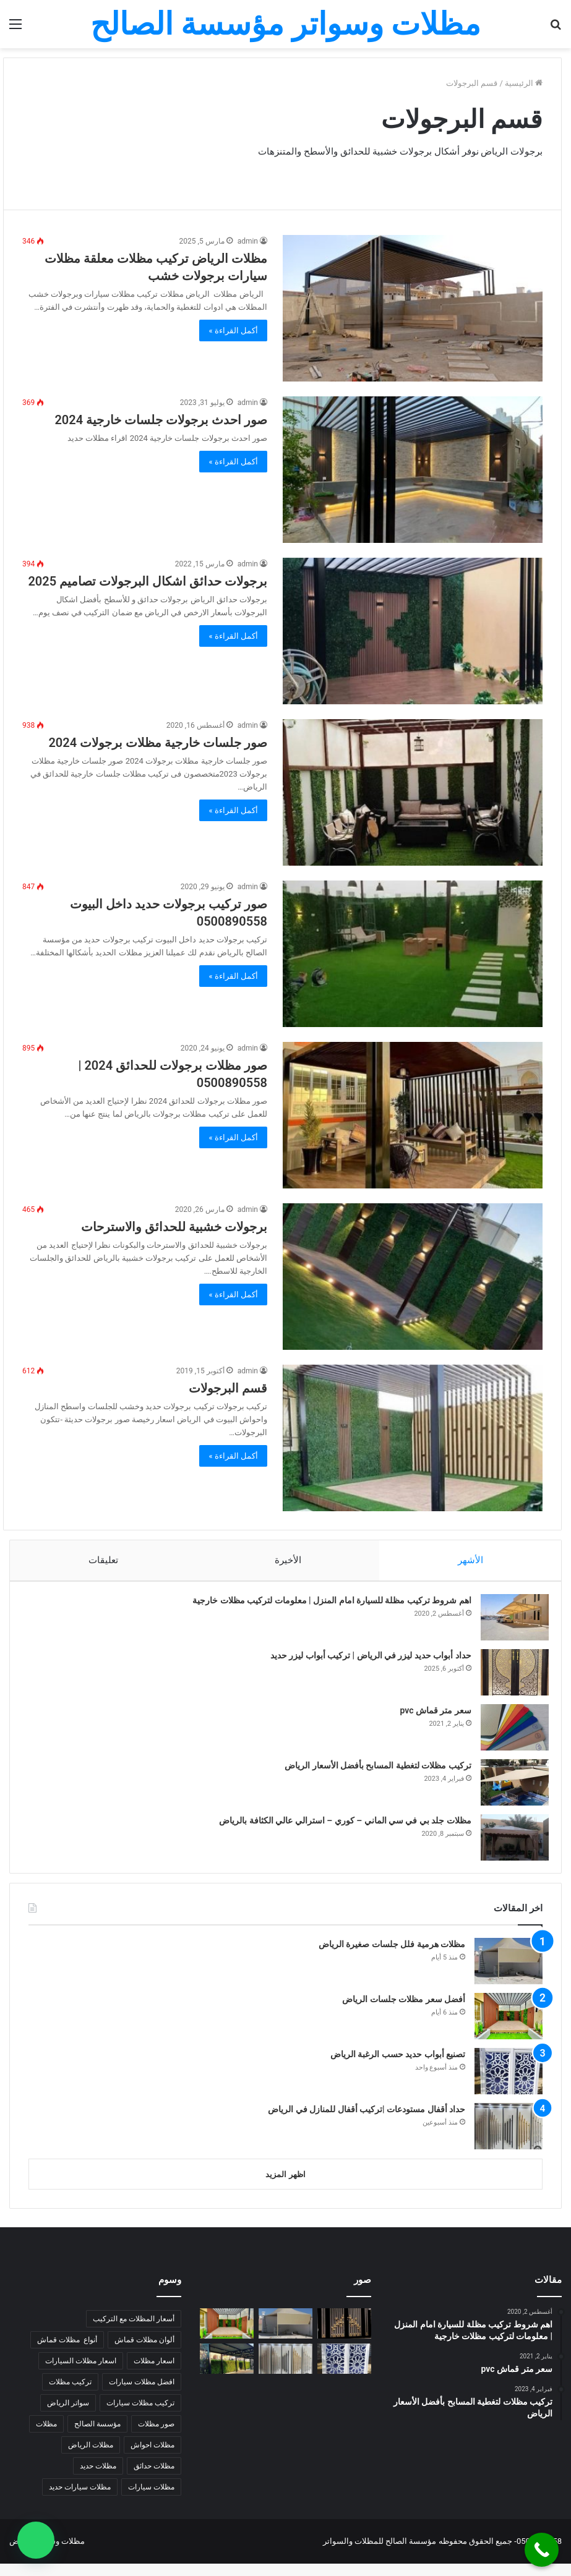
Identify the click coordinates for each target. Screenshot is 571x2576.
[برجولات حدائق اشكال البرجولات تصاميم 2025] (413, 631)
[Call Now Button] (542, 2550)
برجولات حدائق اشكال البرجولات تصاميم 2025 (147, 581)
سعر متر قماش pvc (429, 1716)
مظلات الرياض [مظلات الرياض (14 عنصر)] (90, 2457)
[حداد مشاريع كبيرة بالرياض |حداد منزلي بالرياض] (344, 2336)
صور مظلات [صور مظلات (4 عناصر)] (156, 2436)
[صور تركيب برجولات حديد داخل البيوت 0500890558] (413, 954)
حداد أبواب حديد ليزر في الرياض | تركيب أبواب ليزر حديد (364, 1661)
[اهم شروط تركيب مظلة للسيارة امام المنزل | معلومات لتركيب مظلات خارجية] (508, 1623)
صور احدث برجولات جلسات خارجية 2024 (160, 419)
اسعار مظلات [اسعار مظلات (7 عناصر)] (154, 2373)
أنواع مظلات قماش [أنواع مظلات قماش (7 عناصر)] (67, 2352)
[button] (35, 2540)
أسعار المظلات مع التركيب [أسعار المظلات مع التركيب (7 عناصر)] (133, 2331)
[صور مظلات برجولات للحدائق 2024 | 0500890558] (413, 1115)
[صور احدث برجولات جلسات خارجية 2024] (413, 469)
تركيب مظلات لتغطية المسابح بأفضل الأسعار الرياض (371, 1771)
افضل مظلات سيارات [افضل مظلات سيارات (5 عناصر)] (141, 2394)
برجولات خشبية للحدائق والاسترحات (174, 1226)
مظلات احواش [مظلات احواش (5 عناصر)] (152, 2457)
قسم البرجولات (228, 1388)
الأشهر (470, 1560)
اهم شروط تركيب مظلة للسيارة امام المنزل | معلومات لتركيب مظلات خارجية (325, 1606)
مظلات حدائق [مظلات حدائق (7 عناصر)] (154, 2478)
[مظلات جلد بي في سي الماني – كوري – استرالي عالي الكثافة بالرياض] (508, 1843)
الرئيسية (524, 83)
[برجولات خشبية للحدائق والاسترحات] (413, 1276)
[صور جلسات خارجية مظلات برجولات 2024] (413, 792)
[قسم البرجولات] (413, 1438)
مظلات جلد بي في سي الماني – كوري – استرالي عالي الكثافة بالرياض (339, 1827)
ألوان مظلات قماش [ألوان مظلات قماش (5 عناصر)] (144, 2352)
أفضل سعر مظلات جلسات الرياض (403, 2011)
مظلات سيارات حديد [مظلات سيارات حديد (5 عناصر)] (80, 2499)
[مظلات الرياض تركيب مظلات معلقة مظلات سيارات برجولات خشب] (413, 308)
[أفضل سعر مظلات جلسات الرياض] (508, 2028)
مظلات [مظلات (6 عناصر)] (46, 2436)
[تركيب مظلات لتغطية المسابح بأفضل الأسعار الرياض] (508, 1788)
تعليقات (103, 1560)
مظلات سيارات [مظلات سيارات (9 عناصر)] (151, 2499)
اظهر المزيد (285, 2186)
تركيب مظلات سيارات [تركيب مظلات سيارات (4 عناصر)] (140, 2415)
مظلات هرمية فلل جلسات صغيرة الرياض (392, 1956)
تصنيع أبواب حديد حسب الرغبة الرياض (397, 2066)
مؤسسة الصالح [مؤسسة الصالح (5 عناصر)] (97, 2436)
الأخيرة (288, 1560)
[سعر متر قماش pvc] (508, 1733)
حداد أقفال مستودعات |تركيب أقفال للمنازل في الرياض (366, 2121)
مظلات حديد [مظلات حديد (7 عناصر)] (98, 2478)
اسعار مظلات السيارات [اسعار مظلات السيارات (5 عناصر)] (80, 2373)
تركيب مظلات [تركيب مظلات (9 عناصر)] (70, 2394)
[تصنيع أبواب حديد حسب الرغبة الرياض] (508, 2083)
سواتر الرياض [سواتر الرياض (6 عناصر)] (68, 2415)
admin (248, 241)
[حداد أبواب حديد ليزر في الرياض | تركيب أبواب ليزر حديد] (508, 1678)
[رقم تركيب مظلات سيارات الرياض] (227, 2371)
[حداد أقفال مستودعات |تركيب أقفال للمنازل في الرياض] (508, 2138)
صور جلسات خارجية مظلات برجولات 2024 (157, 742)
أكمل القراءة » (233, 330)
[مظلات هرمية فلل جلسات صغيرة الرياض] (508, 1973)
